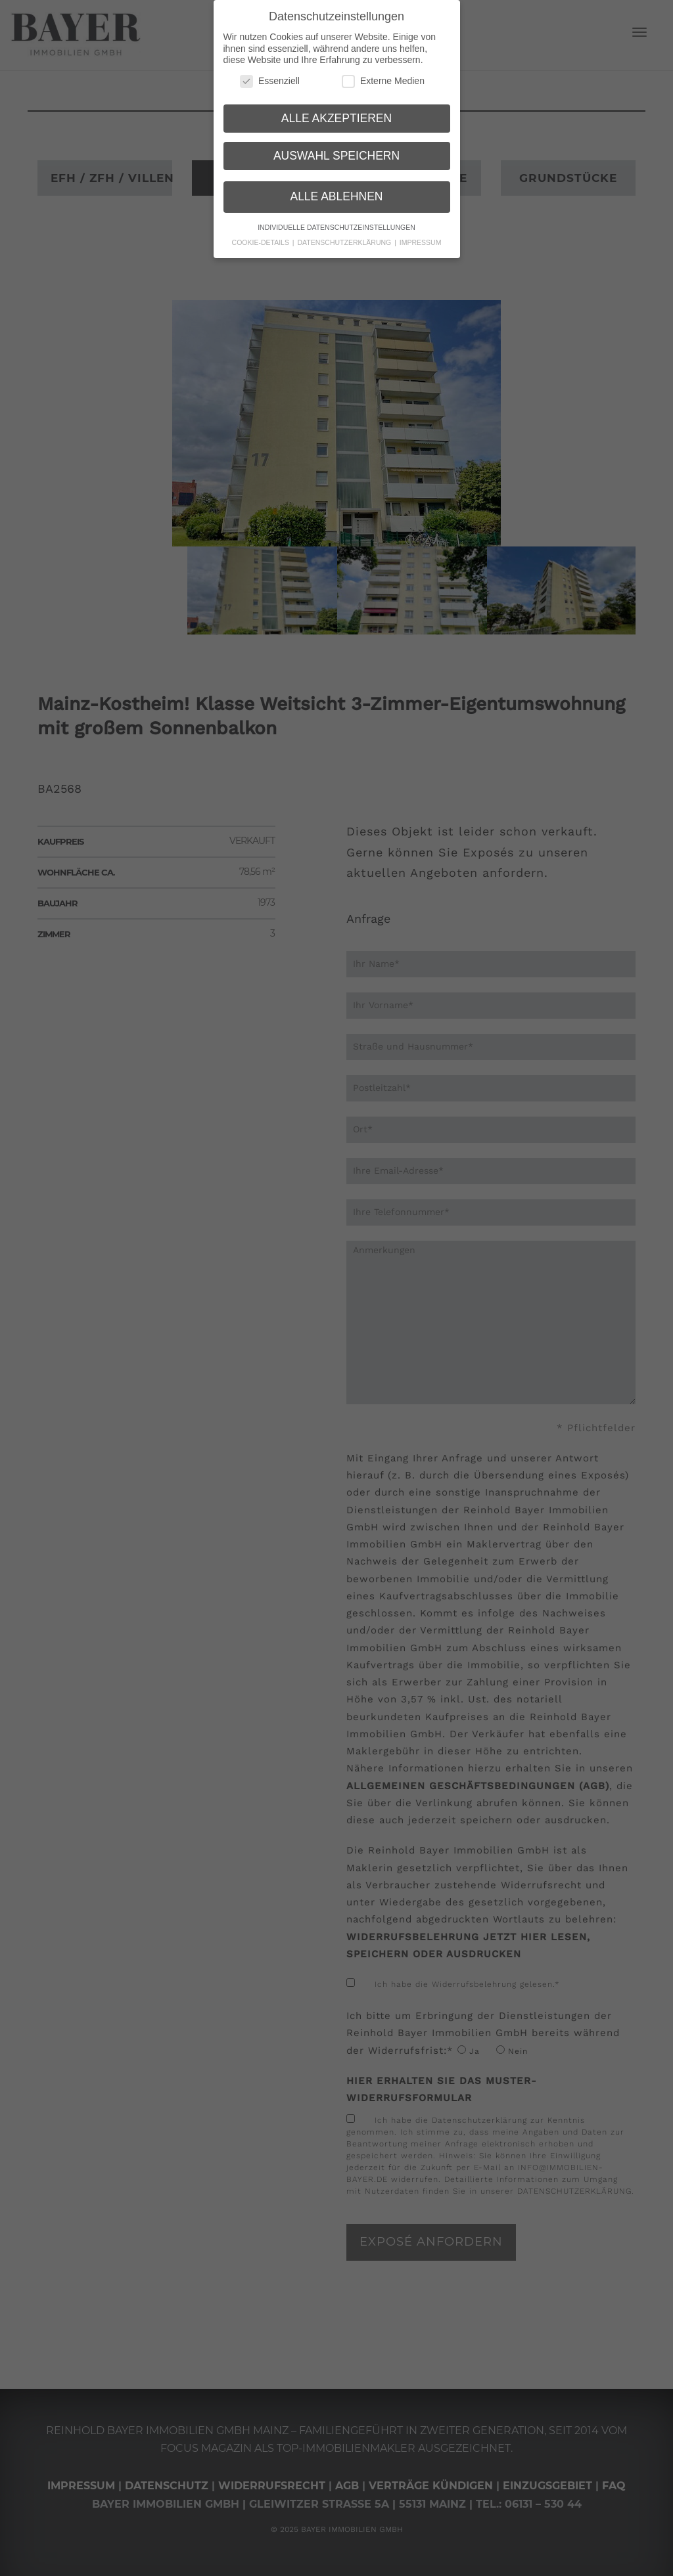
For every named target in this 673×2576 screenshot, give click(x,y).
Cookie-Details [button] (261, 238)
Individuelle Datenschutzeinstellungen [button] (336, 223)
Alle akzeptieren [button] (336, 113)
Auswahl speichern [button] (336, 151)
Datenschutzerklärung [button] (346, 238)
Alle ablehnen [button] (336, 191)
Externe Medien (383, 76)
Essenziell (270, 76)
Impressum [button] (421, 238)
